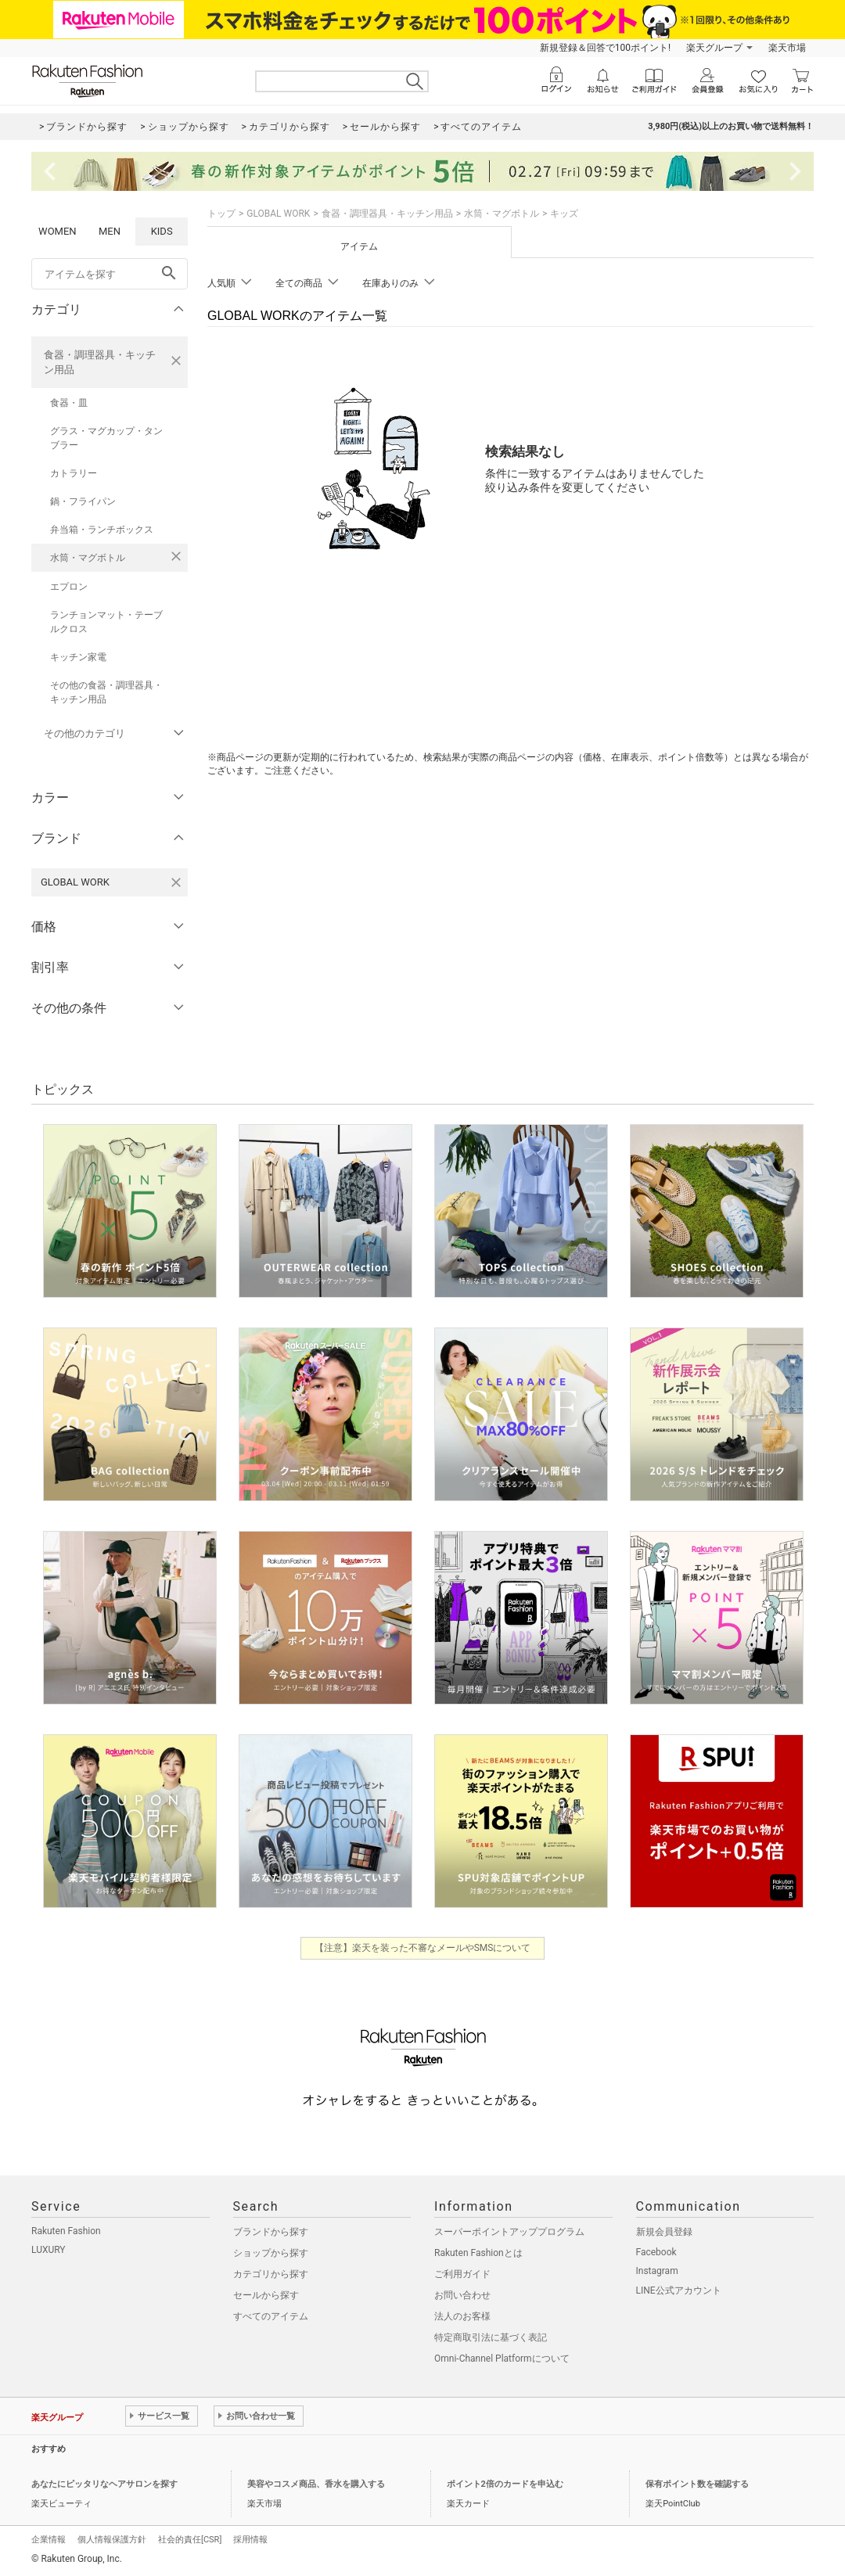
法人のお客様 (462, 2316)
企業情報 (48, 2540)
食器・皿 (69, 402)
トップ (221, 213)
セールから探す (266, 2295)
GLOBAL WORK (278, 213)
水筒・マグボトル (87, 557)
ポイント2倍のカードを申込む (505, 2484)
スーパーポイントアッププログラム (509, 2231)
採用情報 (250, 2540)
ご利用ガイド (462, 2274)
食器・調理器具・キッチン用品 (100, 362)
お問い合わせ (462, 2295)
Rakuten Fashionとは (478, 2252)
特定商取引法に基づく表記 (490, 2337)
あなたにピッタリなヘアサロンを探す (104, 2484)
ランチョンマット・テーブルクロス (106, 621)
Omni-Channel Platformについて (502, 2358)
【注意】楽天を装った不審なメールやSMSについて (423, 1947)
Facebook (656, 2252)
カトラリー (73, 473)
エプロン (69, 586)
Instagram (657, 2270)
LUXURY (48, 2249)
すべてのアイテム (270, 2316)
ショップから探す (270, 2252)
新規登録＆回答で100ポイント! (605, 47)
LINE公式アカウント (678, 2290)
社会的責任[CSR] (189, 2540)
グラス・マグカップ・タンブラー (106, 438)
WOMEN (57, 231)
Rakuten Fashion (66, 2231)
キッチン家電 (78, 657)
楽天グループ (714, 47)
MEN (109, 231)
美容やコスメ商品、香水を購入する (316, 2484)
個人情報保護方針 (111, 2540)
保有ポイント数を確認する (697, 2484)
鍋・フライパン (83, 501)
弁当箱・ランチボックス (101, 529)
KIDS (162, 231)
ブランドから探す (270, 2231)
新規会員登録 (664, 2231)
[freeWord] (109, 273)
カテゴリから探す (270, 2274)
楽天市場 (787, 47)
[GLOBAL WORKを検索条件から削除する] (176, 882)
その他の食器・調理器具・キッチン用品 (106, 692)
